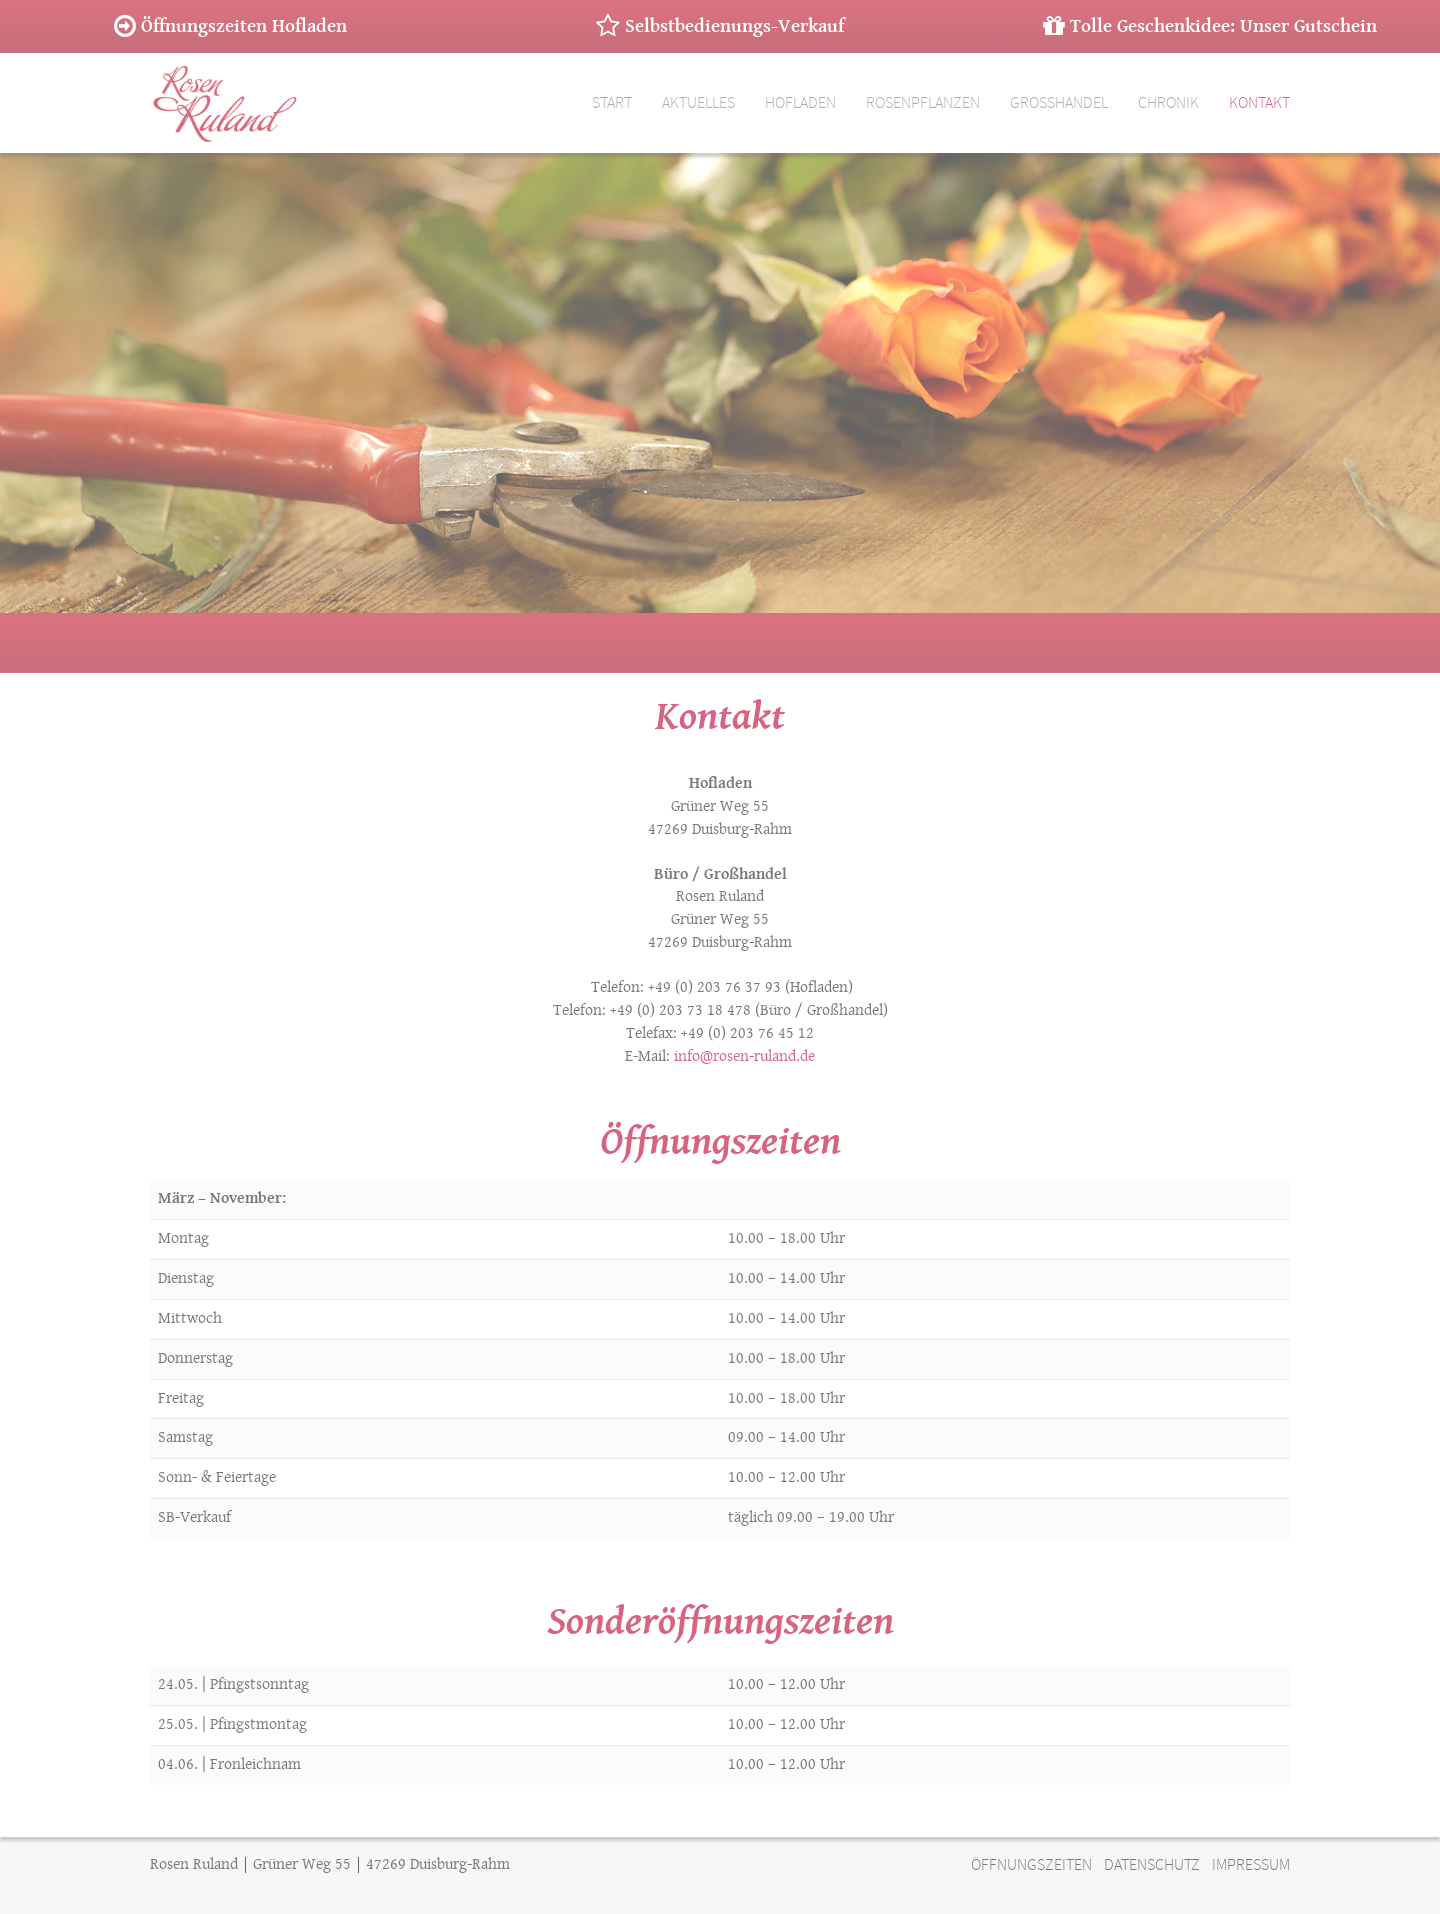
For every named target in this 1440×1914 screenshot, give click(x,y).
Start (612, 103)
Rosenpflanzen (923, 103)
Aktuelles (698, 103)
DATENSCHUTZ (1152, 1865)
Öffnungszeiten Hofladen (230, 26)
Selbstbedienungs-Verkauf (720, 26)
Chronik (1168, 103)
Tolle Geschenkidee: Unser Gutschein (1210, 26)
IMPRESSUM (1251, 1865)
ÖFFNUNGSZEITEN (1031, 1865)
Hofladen (800, 103)
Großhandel (1059, 103)
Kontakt (1259, 103)
